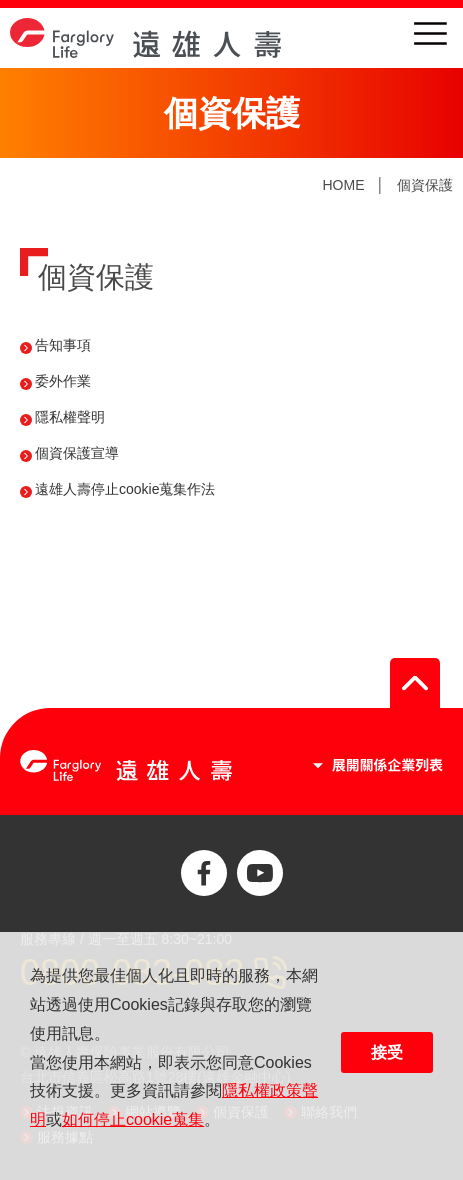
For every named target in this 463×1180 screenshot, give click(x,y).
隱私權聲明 (70, 417)
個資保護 (425, 185)
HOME (343, 185)
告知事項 (63, 345)
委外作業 (63, 381)
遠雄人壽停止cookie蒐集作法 (125, 489)
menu (430, 33)
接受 (387, 1052)
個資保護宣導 (77, 453)
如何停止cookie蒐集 (133, 1119)
